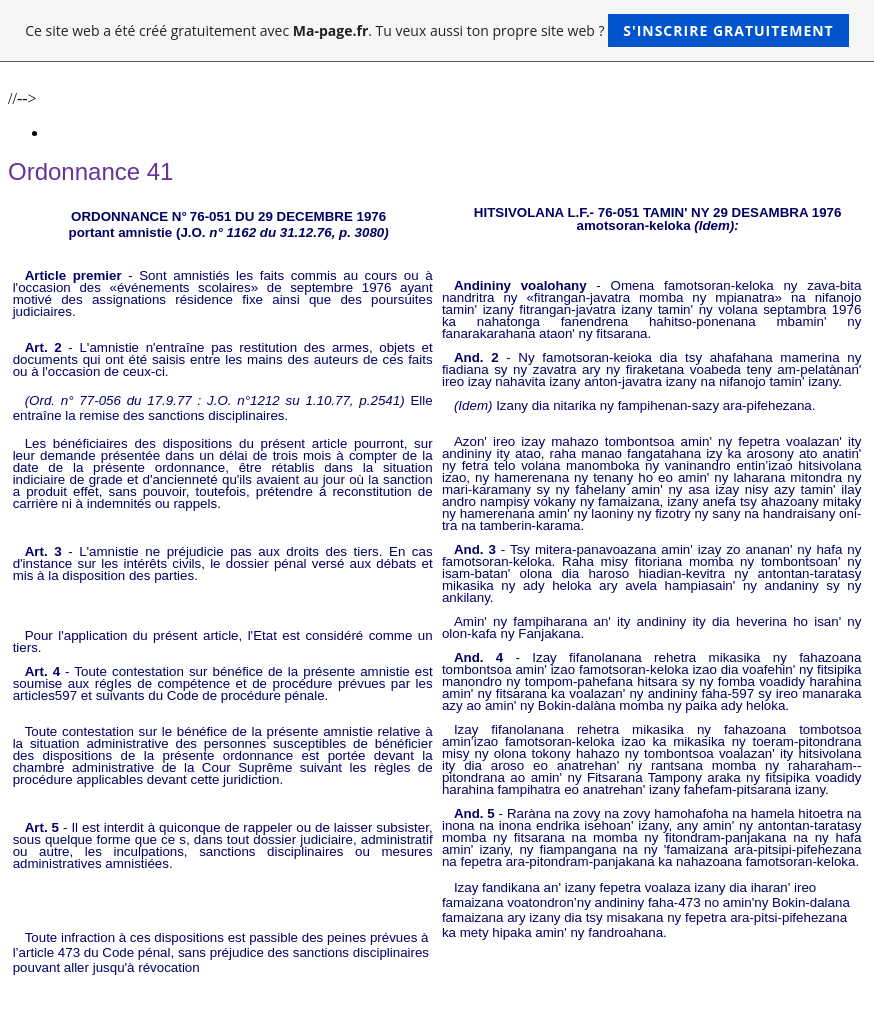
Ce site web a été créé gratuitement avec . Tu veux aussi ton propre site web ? (436, 30)
